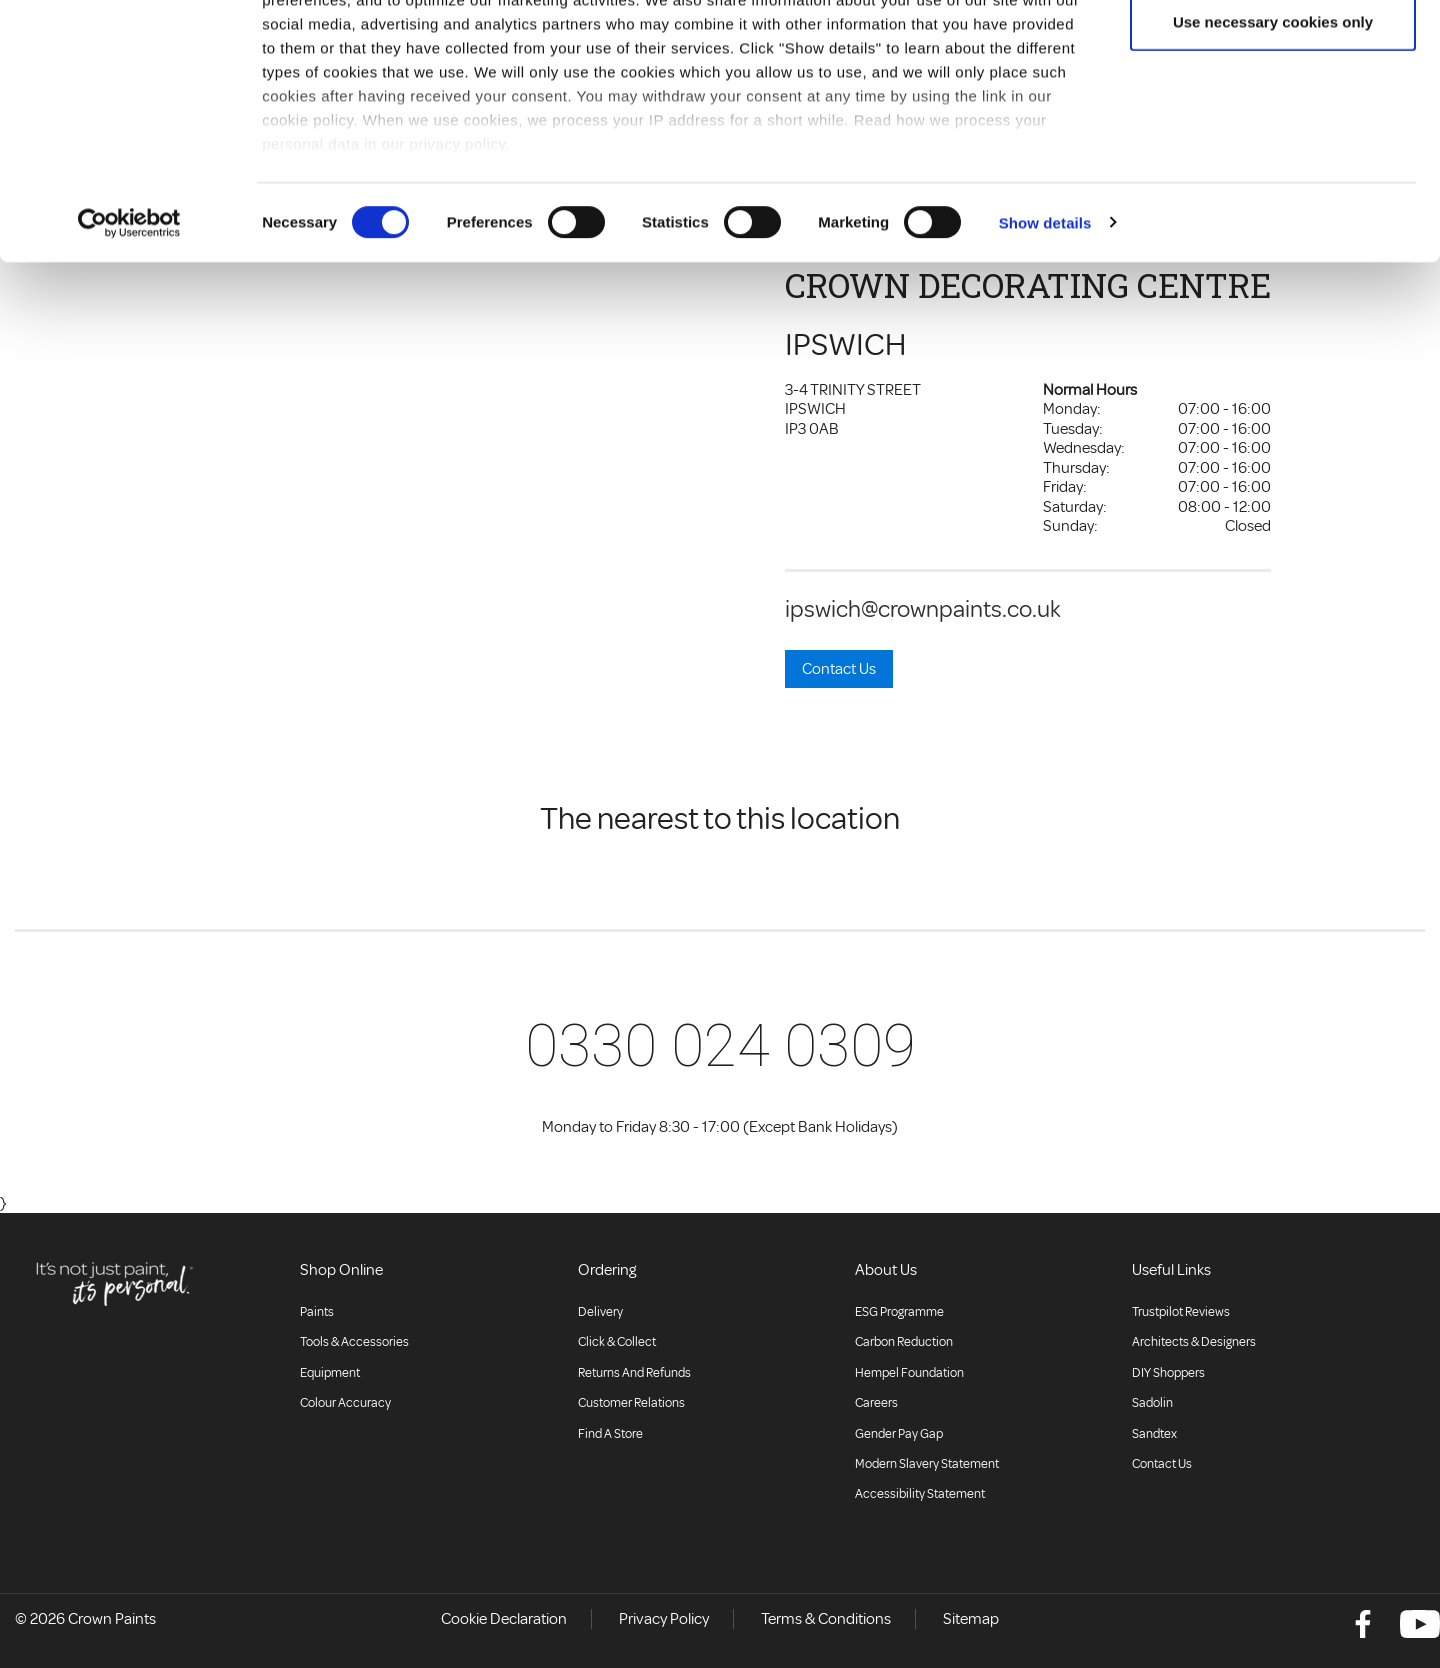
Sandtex (1154, 1434)
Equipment (330, 1373)
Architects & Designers (1194, 1342)
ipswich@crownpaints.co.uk (923, 609)
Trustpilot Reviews (1181, 1312)
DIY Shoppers (1168, 1373)
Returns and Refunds (634, 1373)
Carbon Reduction (904, 1342)
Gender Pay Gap (899, 1434)
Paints (317, 1312)
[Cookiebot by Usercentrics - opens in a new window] (129, 320)
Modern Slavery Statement (927, 1464)
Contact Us (839, 669)
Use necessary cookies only (1273, 118)
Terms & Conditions (826, 1619)
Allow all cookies (1273, 52)
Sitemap (971, 1619)
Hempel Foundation (909, 1373)
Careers (876, 1403)
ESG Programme (899, 1312)
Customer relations (631, 1403)
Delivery (600, 1312)
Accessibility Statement (920, 1494)
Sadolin (1152, 1403)
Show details (1045, 319)
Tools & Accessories (354, 1342)
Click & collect (617, 1342)
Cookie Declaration (504, 1619)
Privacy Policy (664, 1619)
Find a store (610, 1434)
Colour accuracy (345, 1403)
